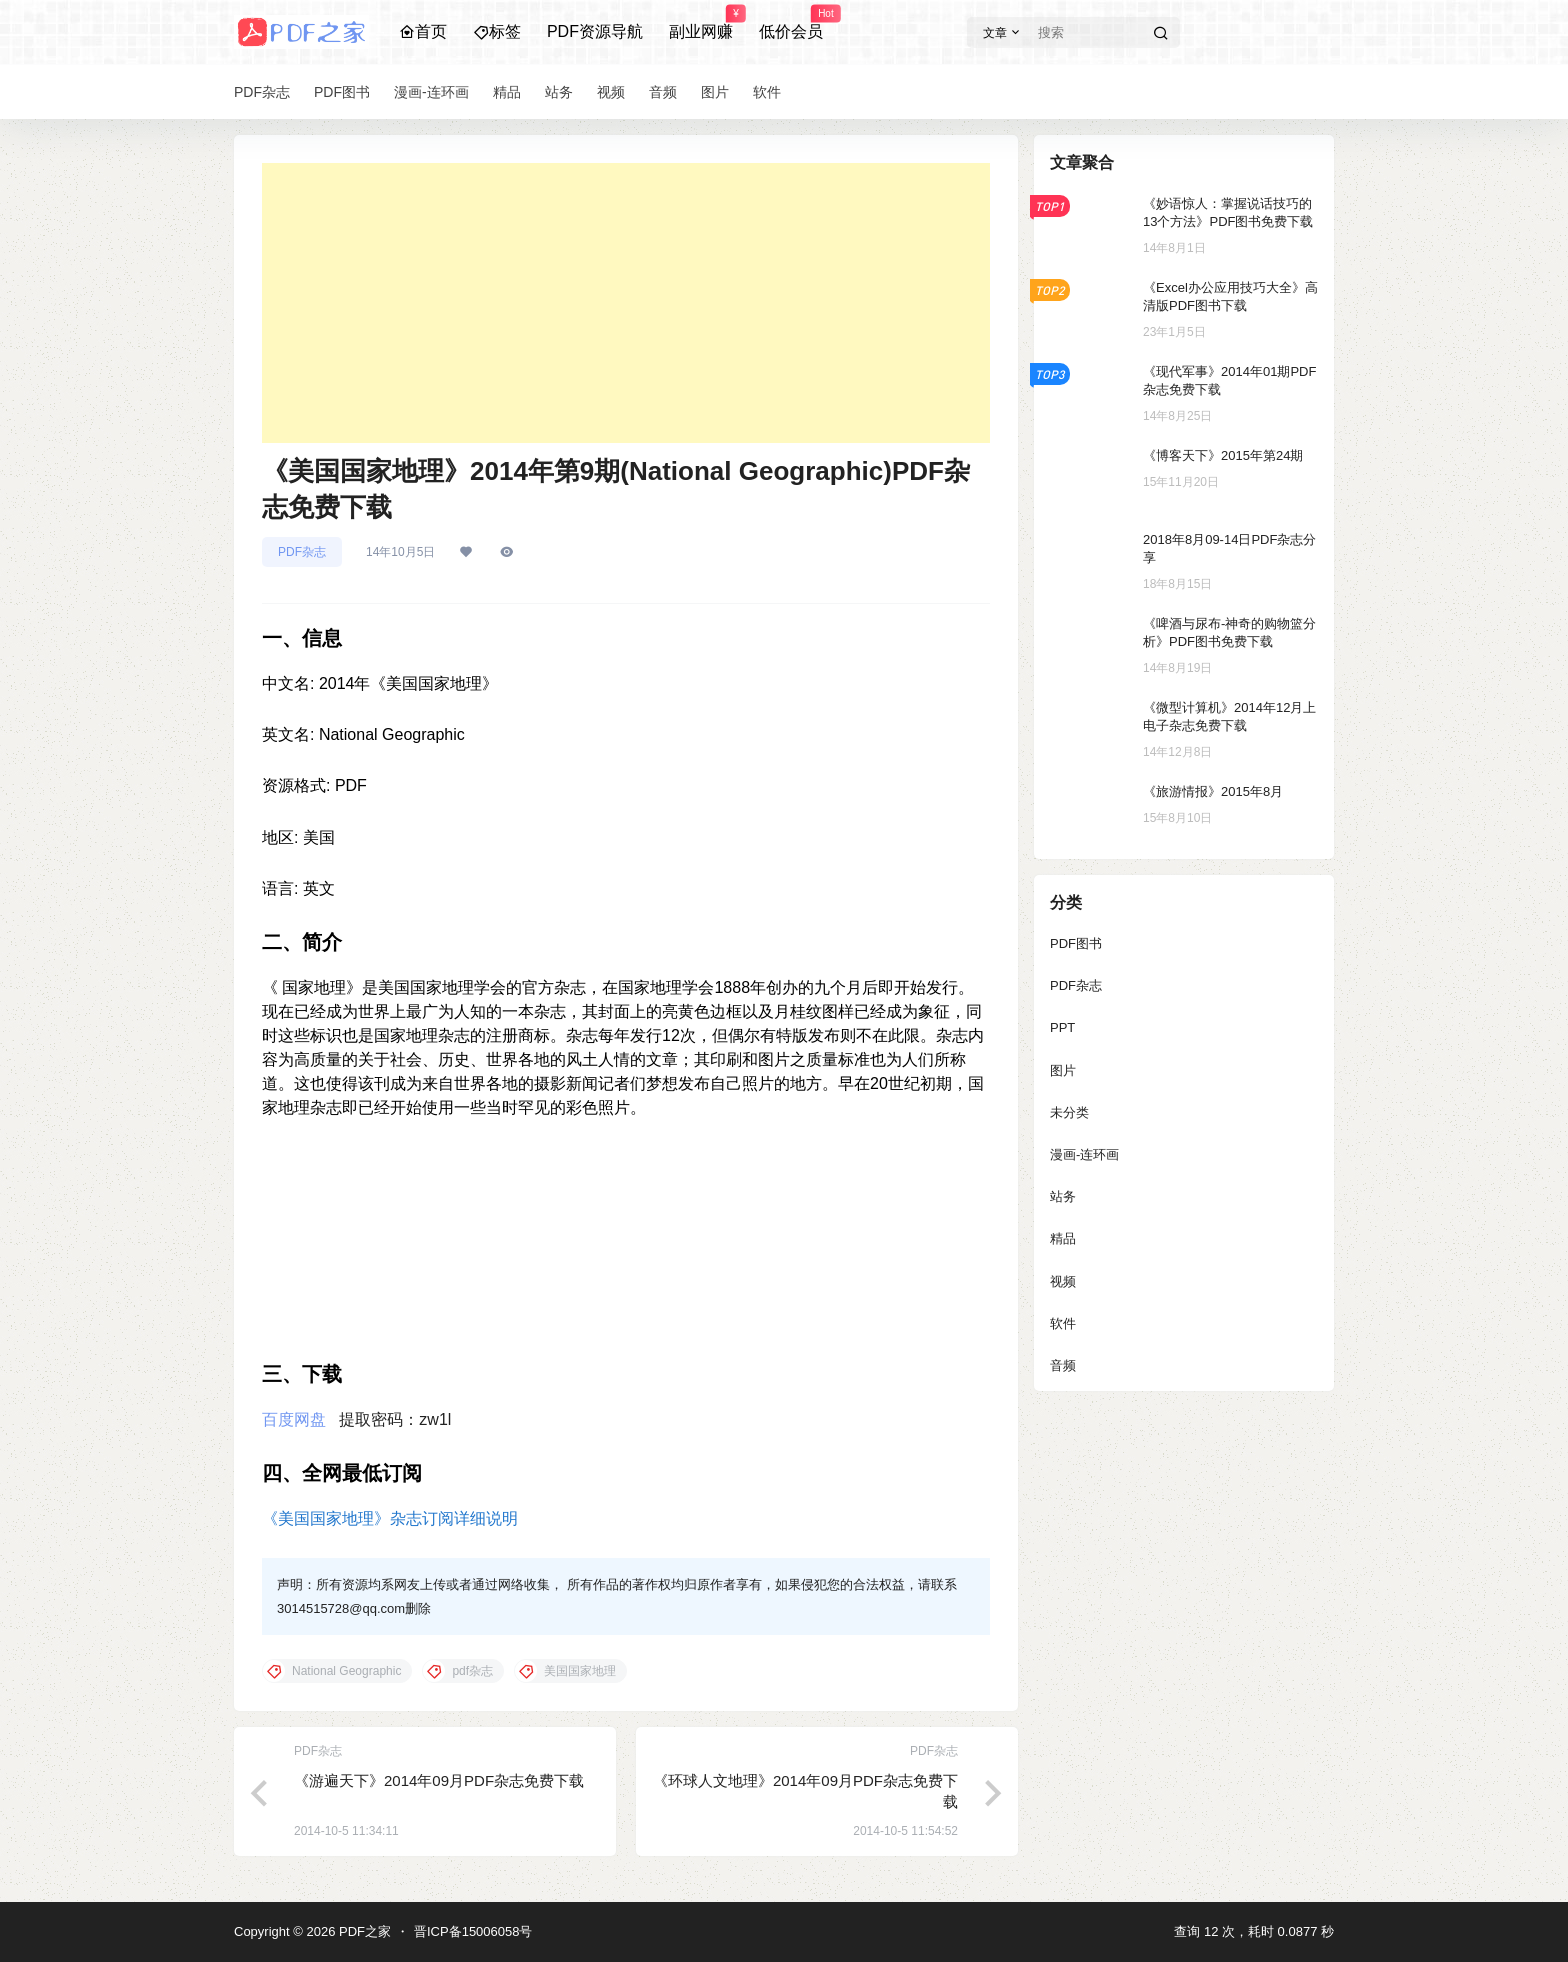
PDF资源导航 (595, 31)
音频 (1063, 1365)
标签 (497, 31)
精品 (1063, 1238)
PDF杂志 (302, 552)
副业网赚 (701, 23)
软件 (1063, 1323)
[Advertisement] (626, 303)
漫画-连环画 (1084, 1154)
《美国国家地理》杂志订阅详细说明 (390, 1518)
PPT (1062, 1027)
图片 (1063, 1070)
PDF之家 (363, 1931)
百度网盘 (294, 1419)
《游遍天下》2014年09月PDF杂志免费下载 (439, 1780)
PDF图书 (1076, 943)
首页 (423, 31)
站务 (1063, 1196)
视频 (1063, 1281)
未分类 (1069, 1112)
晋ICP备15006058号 (473, 1931)
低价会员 (791, 23)
